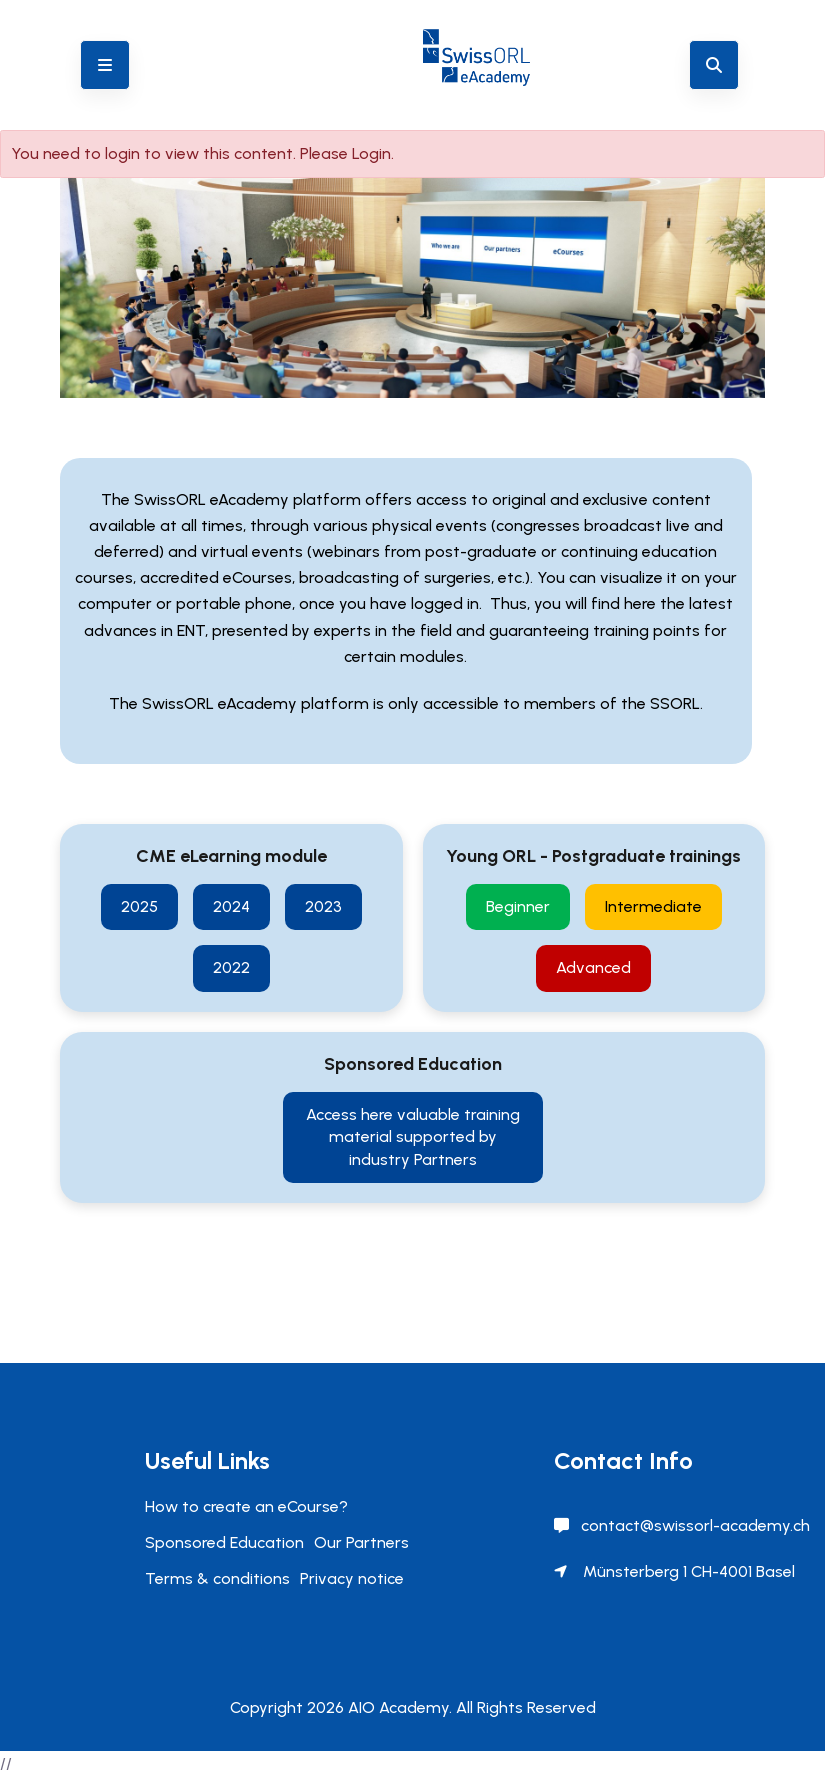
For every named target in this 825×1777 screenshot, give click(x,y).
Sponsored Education (224, 1542)
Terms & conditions (217, 1578)
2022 (231, 967)
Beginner (518, 906)
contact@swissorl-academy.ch (695, 1525)
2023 (323, 906)
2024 (231, 906)
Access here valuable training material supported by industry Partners (413, 1137)
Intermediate (653, 906)
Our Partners (361, 1542)
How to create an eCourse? (246, 1506)
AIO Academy (398, 1707)
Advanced (593, 967)
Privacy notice (352, 1578)
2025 (139, 906)
